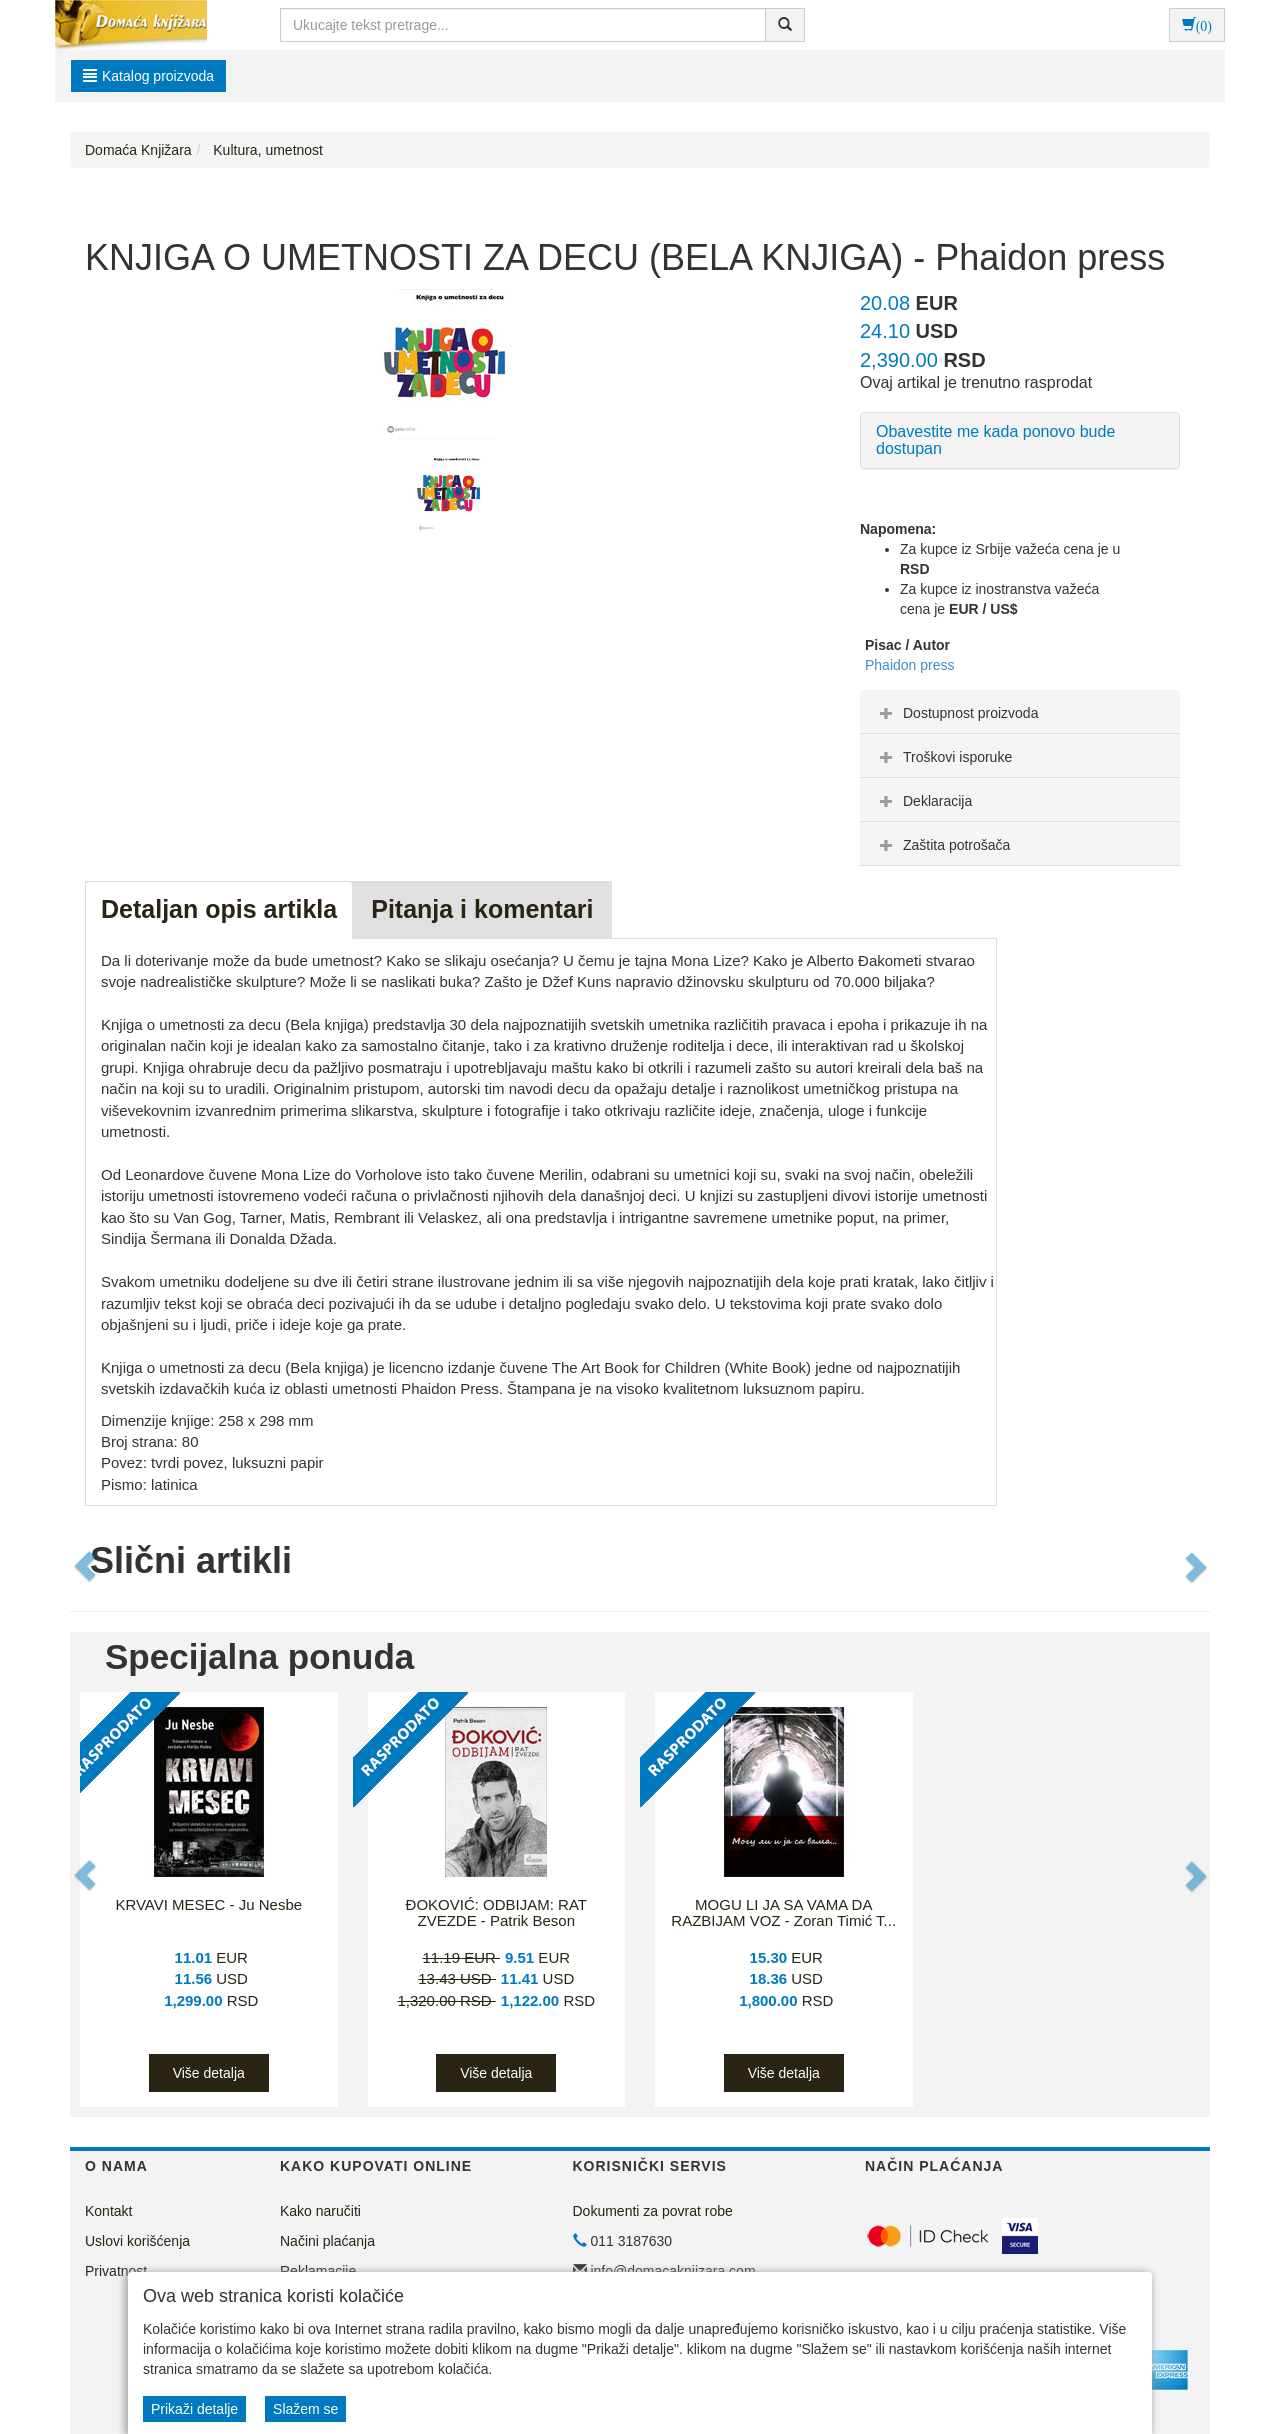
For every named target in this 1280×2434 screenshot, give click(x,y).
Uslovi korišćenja (137, 2241)
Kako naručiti (320, 2211)
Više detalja (209, 2073)
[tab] (1020, 712)
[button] (87, 1566)
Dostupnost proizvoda (956, 713)
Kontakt (108, 2211)
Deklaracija (923, 801)
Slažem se (305, 2409)
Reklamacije (318, 2271)
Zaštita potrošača (942, 845)
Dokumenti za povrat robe (653, 2211)
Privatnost (116, 2271)
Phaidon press (910, 665)
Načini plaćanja (327, 2241)
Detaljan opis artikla (219, 909)
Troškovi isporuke (943, 757)
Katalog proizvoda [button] (148, 76)
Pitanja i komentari (482, 909)
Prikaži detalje (194, 2409)
